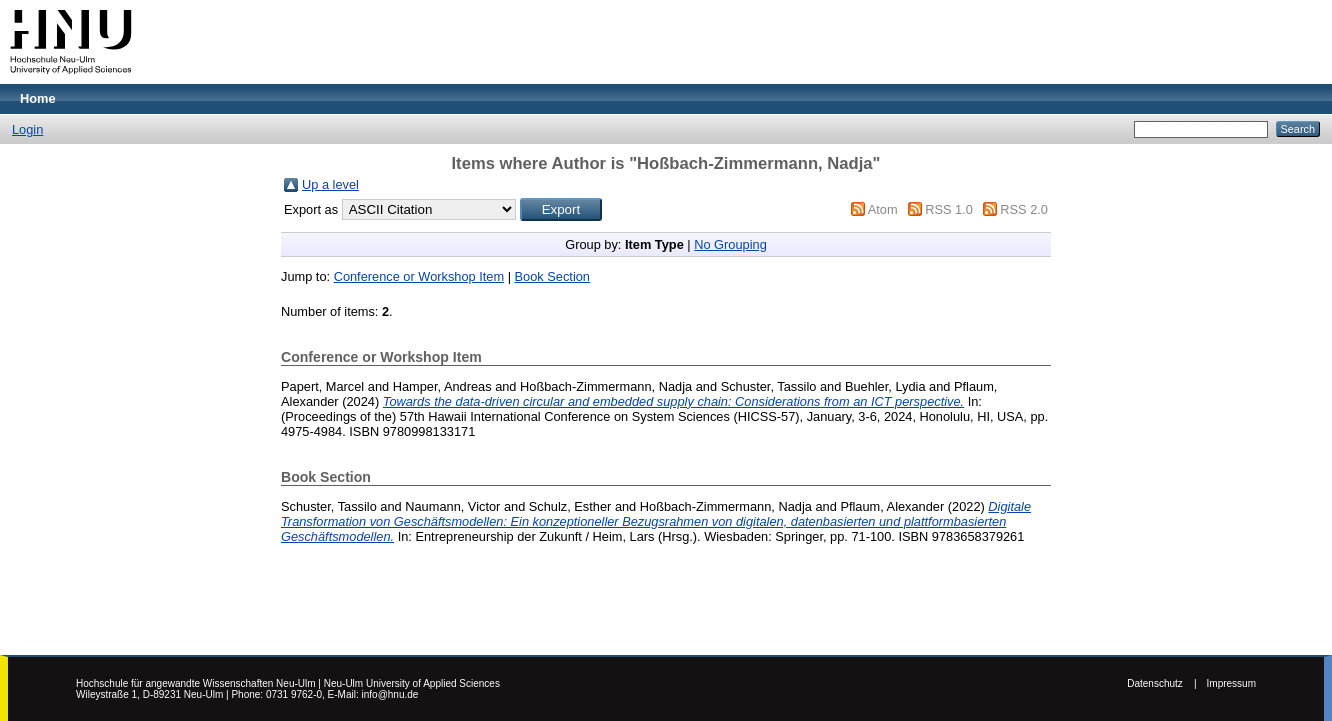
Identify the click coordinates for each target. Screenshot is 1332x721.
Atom (883, 209)
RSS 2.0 (1024, 209)
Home (38, 98)
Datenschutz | (1161, 683)
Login (27, 129)
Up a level (330, 184)
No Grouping (730, 244)
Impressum (1231, 683)
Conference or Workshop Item (419, 276)
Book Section (552, 276)
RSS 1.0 (949, 209)
